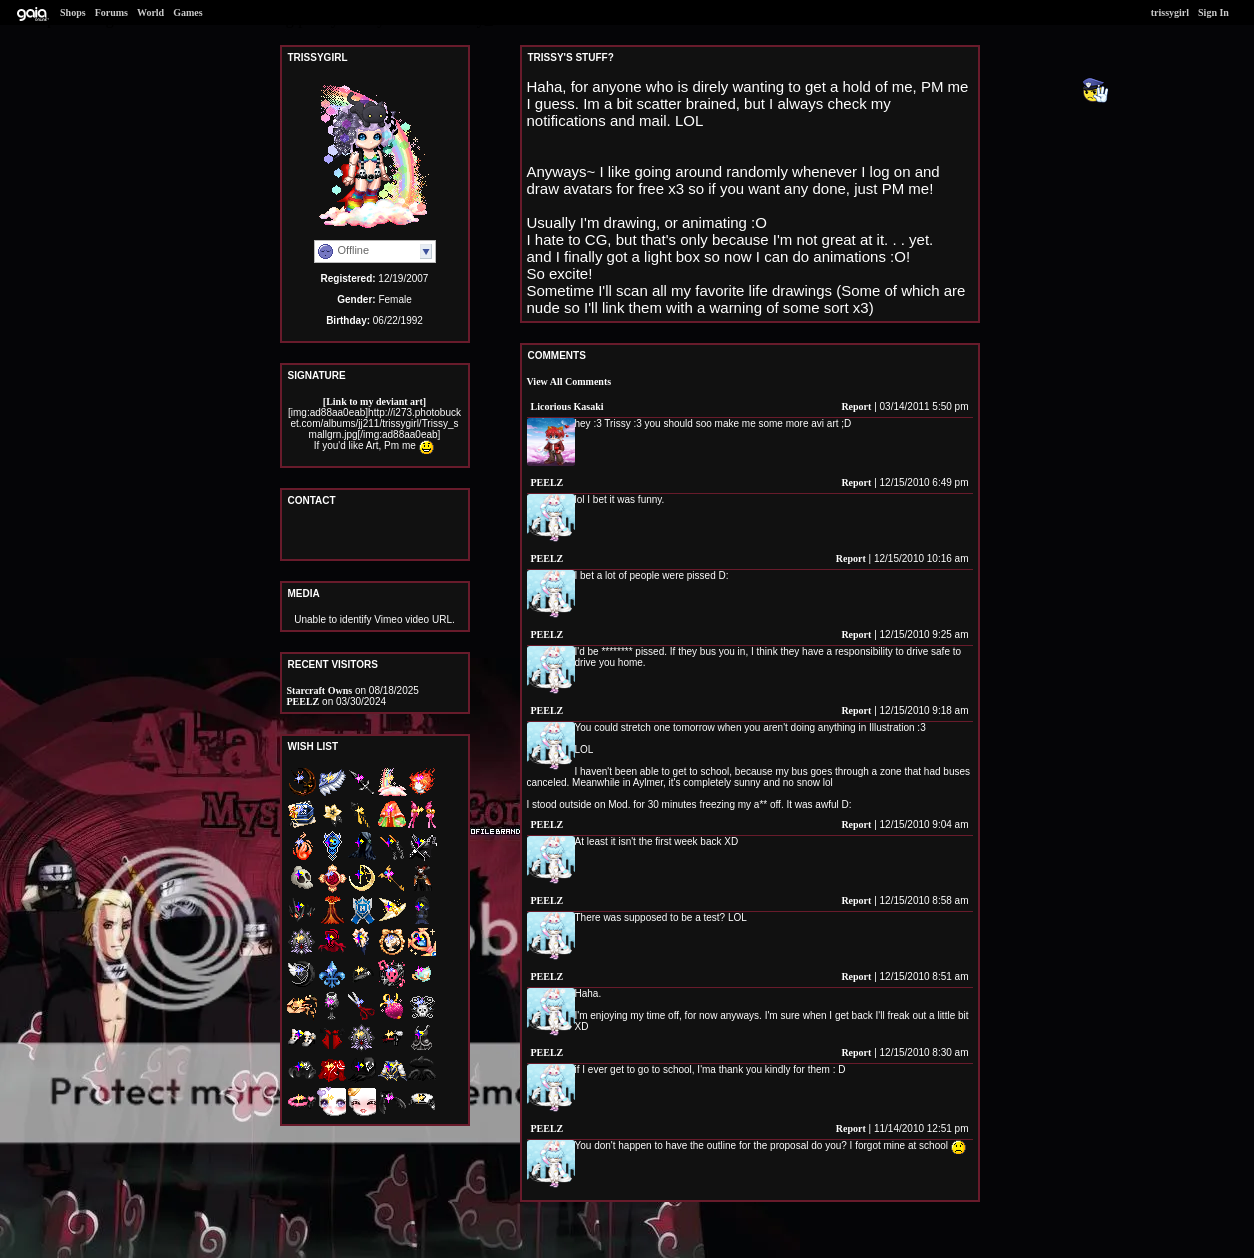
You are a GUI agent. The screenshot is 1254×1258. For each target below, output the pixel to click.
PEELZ (303, 701)
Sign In (1213, 12)
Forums (111, 12)
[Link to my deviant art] (374, 401)
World (150, 12)
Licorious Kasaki (567, 406)
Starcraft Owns (320, 690)
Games (187, 12)
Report (856, 406)
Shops (73, 12)
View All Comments (569, 381)
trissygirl (1170, 12)
